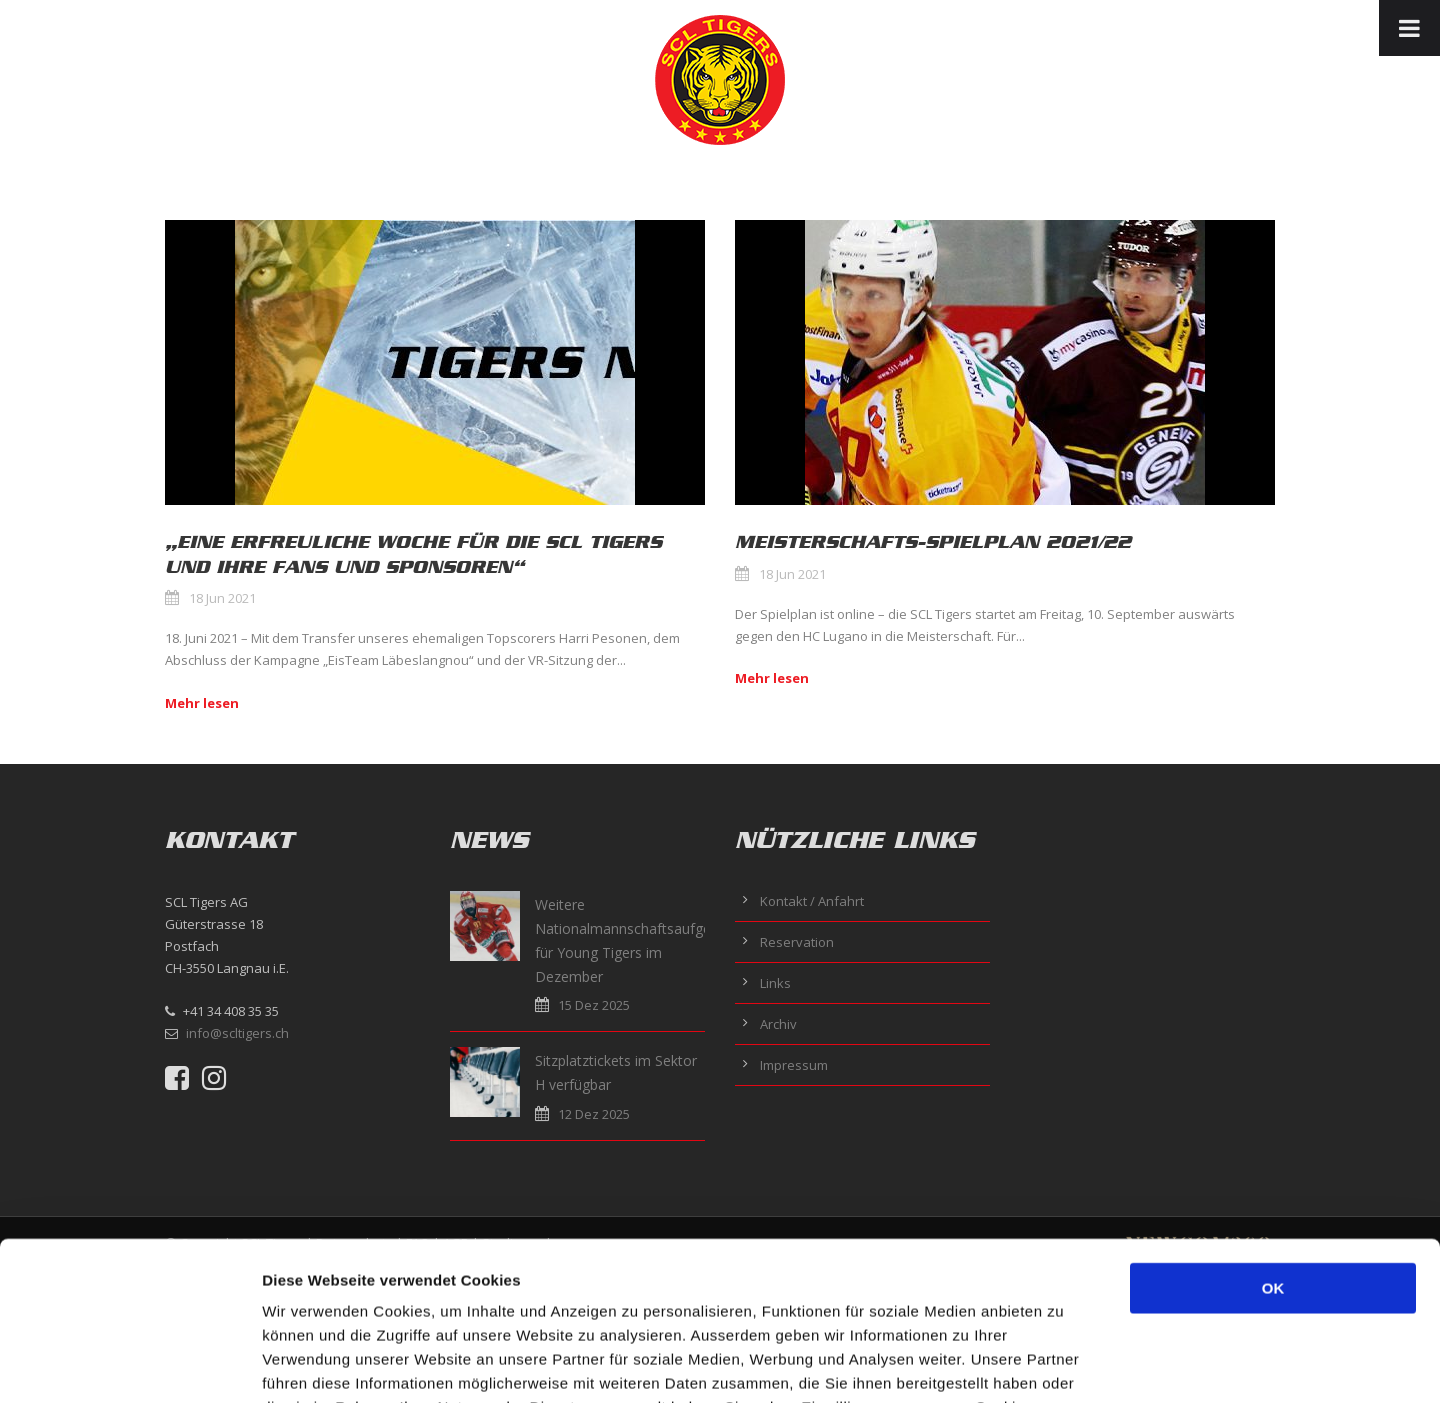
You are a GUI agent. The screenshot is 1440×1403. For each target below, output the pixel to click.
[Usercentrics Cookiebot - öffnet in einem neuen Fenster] (129, 1364)
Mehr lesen (202, 703)
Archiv (778, 1024)
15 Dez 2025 (594, 1005)
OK (1273, 1139)
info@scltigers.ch (237, 1033)
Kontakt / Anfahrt (812, 901)
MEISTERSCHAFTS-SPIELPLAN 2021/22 (933, 542)
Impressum (794, 1065)
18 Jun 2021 (222, 598)
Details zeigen (1063, 1363)
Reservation (797, 942)
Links (775, 983)
